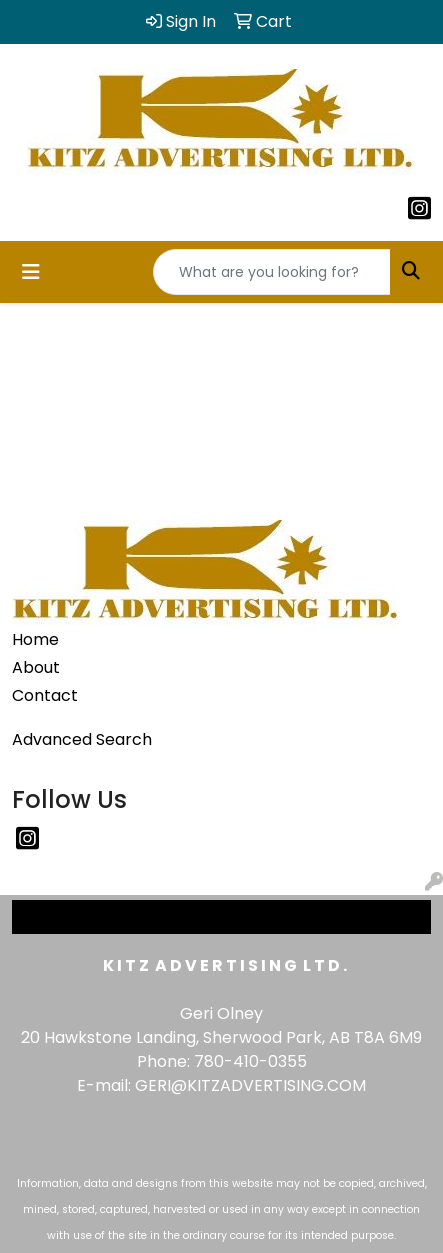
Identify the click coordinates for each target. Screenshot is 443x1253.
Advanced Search (82, 739)
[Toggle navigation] (31, 272)
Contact (45, 695)
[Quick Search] (272, 272)
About (36, 667)
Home (35, 639)
